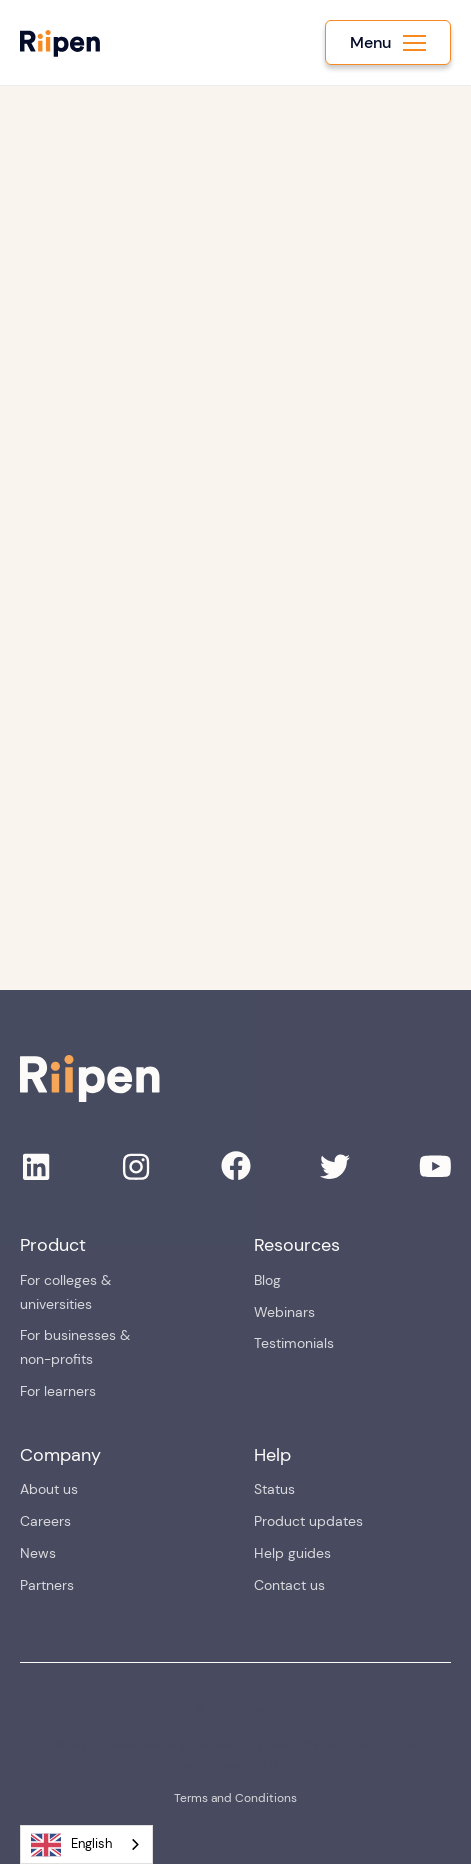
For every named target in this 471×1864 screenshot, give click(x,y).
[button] (388, 42)
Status (274, 1489)
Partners (47, 1585)
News (38, 1553)
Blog (267, 1280)
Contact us (289, 1585)
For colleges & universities (65, 1292)
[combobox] (86, 1844)
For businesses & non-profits (75, 1347)
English (71, 1845)
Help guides (292, 1553)
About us (49, 1489)
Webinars (284, 1312)
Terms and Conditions (235, 1798)
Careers (45, 1521)
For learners (58, 1391)
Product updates (308, 1521)
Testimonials (294, 1343)
